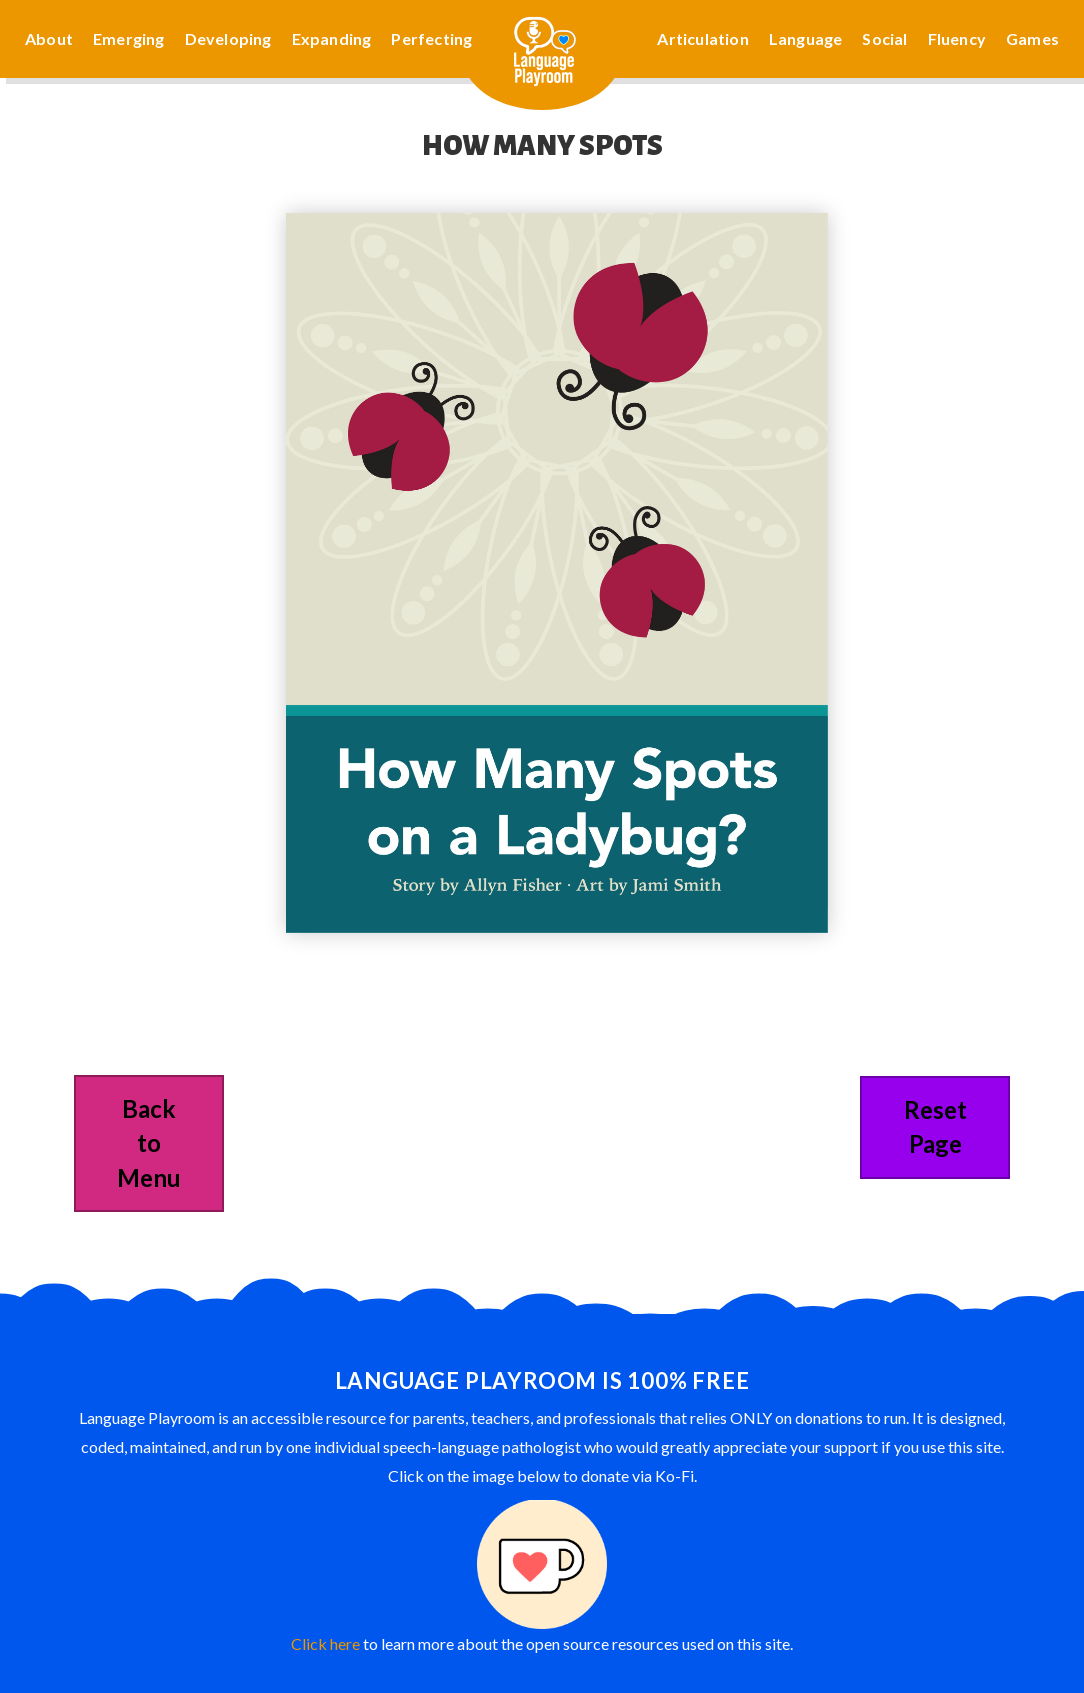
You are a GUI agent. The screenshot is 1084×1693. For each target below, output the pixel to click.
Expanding (332, 38)
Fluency (957, 38)
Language (806, 38)
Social (884, 38)
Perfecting (431, 38)
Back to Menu (149, 1143)
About (49, 38)
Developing (228, 38)
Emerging (129, 38)
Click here (325, 1643)
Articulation (702, 38)
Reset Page (935, 1126)
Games (1032, 38)
